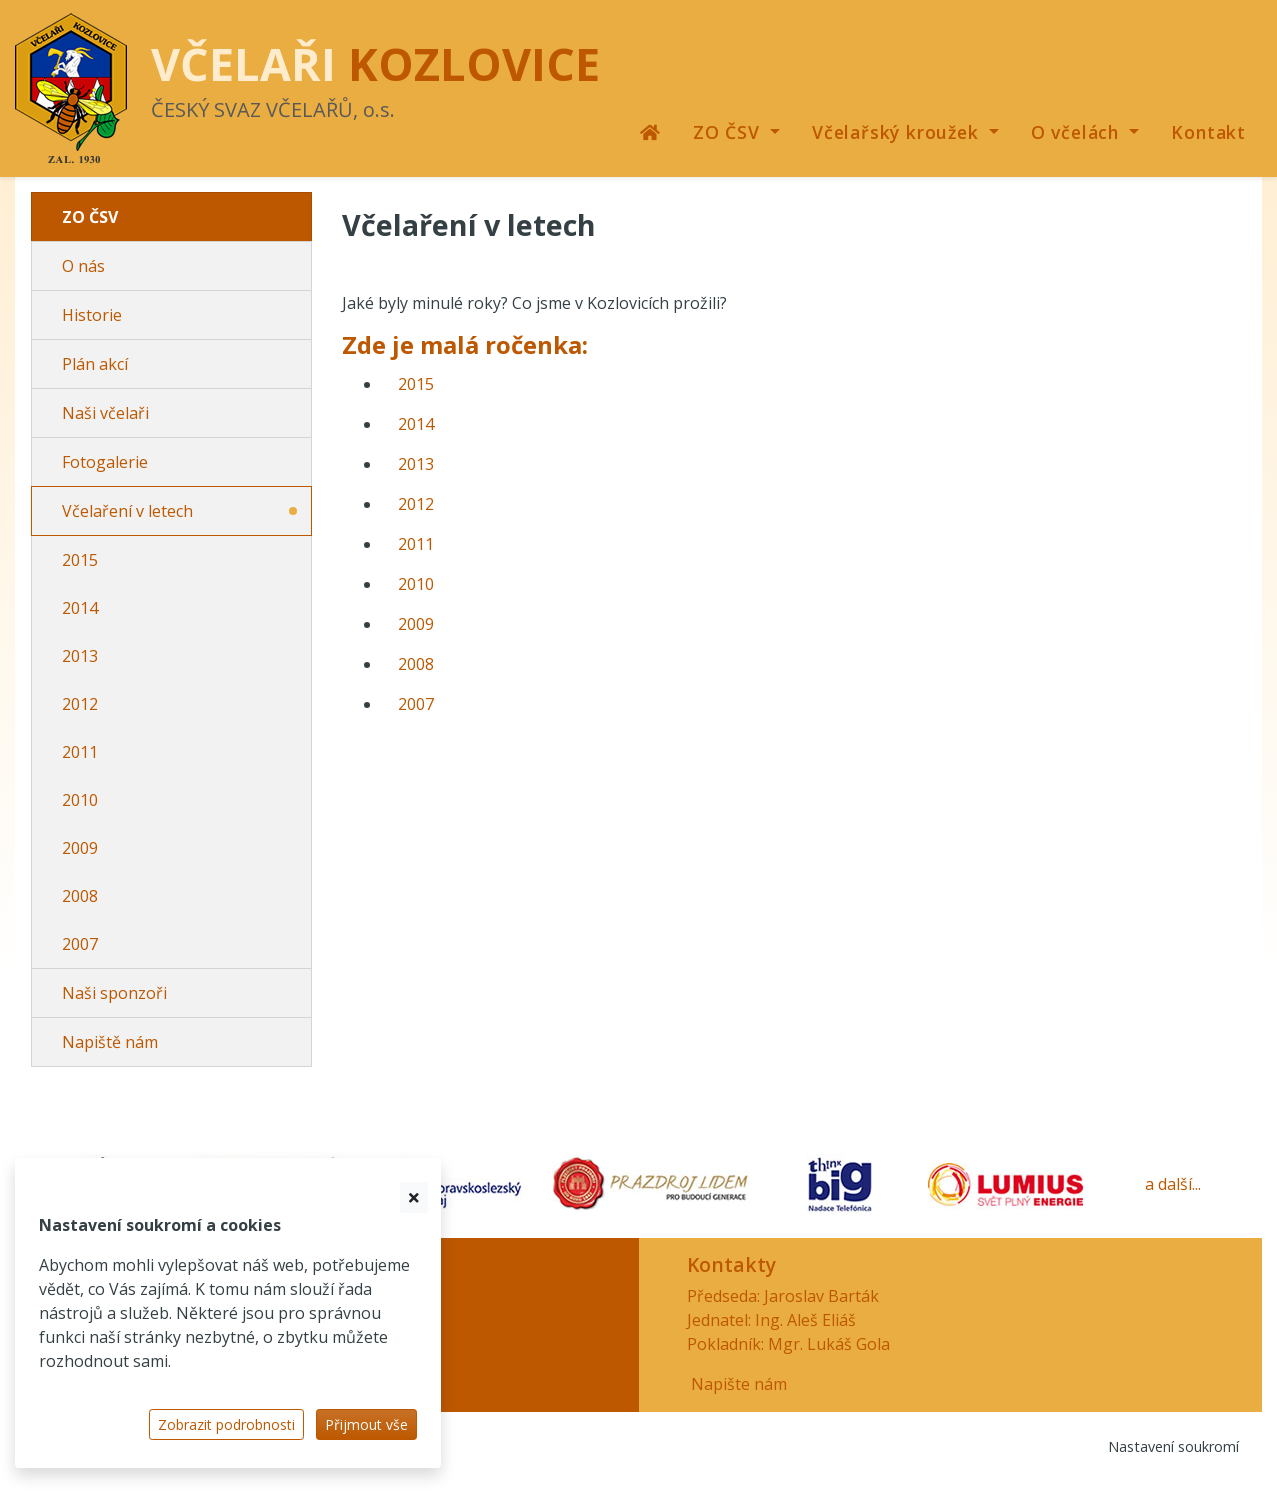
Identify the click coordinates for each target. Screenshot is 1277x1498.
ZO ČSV (90, 217)
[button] (736, 132)
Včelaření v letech (127, 511)
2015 (80, 560)
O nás (83, 266)
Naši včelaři (105, 413)
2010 (80, 800)
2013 (80, 656)
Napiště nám (110, 1042)
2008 (80, 896)
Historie (92, 315)
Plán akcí (95, 364)
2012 (80, 704)
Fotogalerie (105, 462)
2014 (80, 608)
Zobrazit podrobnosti (226, 1424)
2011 (80, 752)
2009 (80, 848)
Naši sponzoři (114, 993)
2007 (80, 944)
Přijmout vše (366, 1424)
